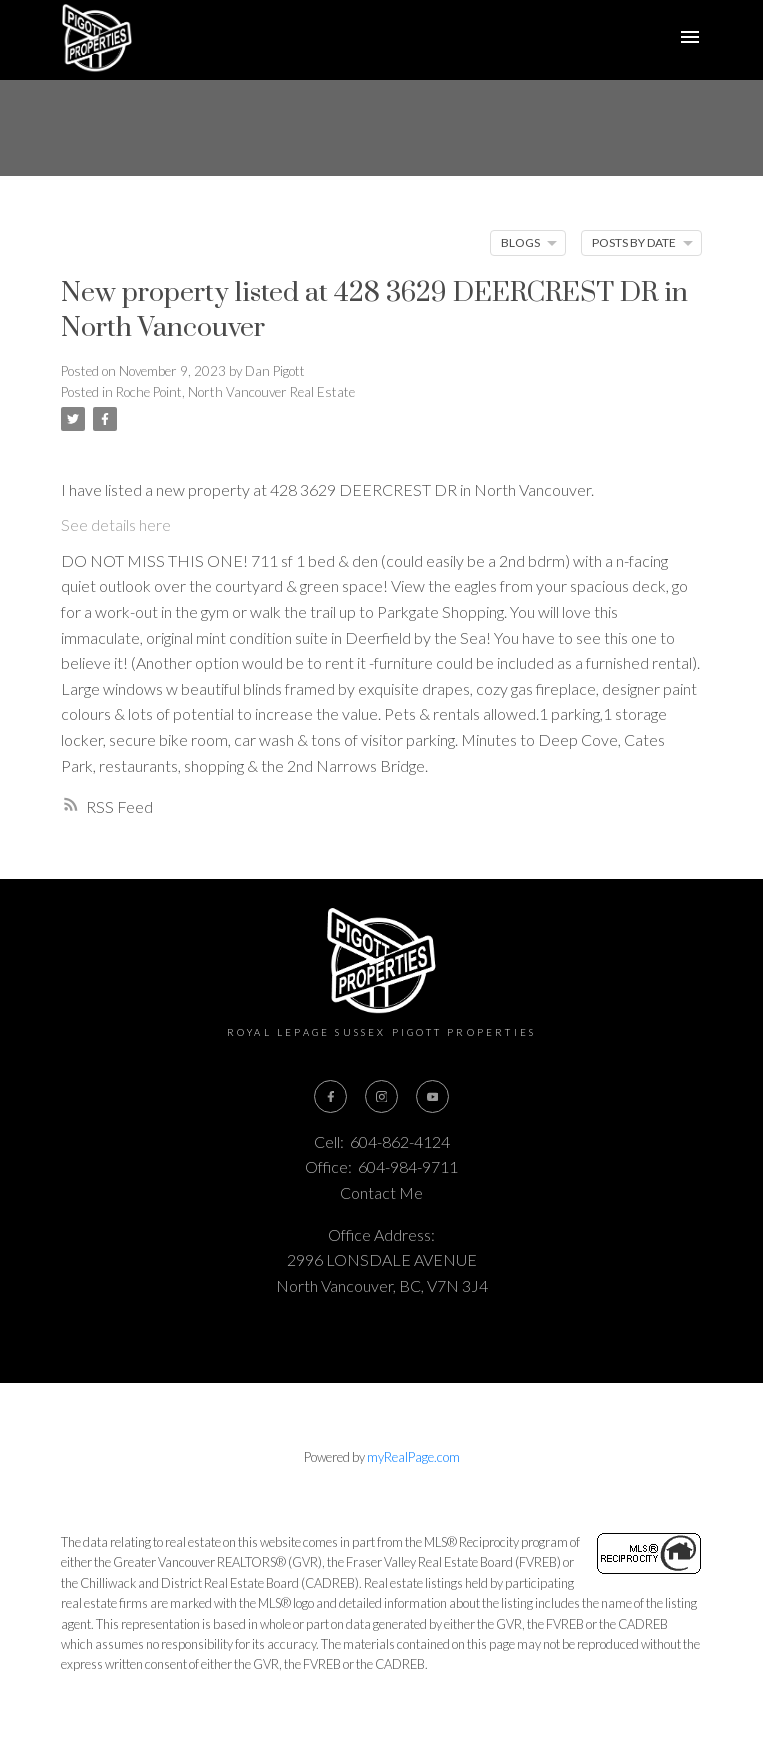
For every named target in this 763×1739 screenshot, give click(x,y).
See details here (116, 524)
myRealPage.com (413, 1457)
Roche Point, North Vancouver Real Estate (235, 392)
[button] (330, 1096)
